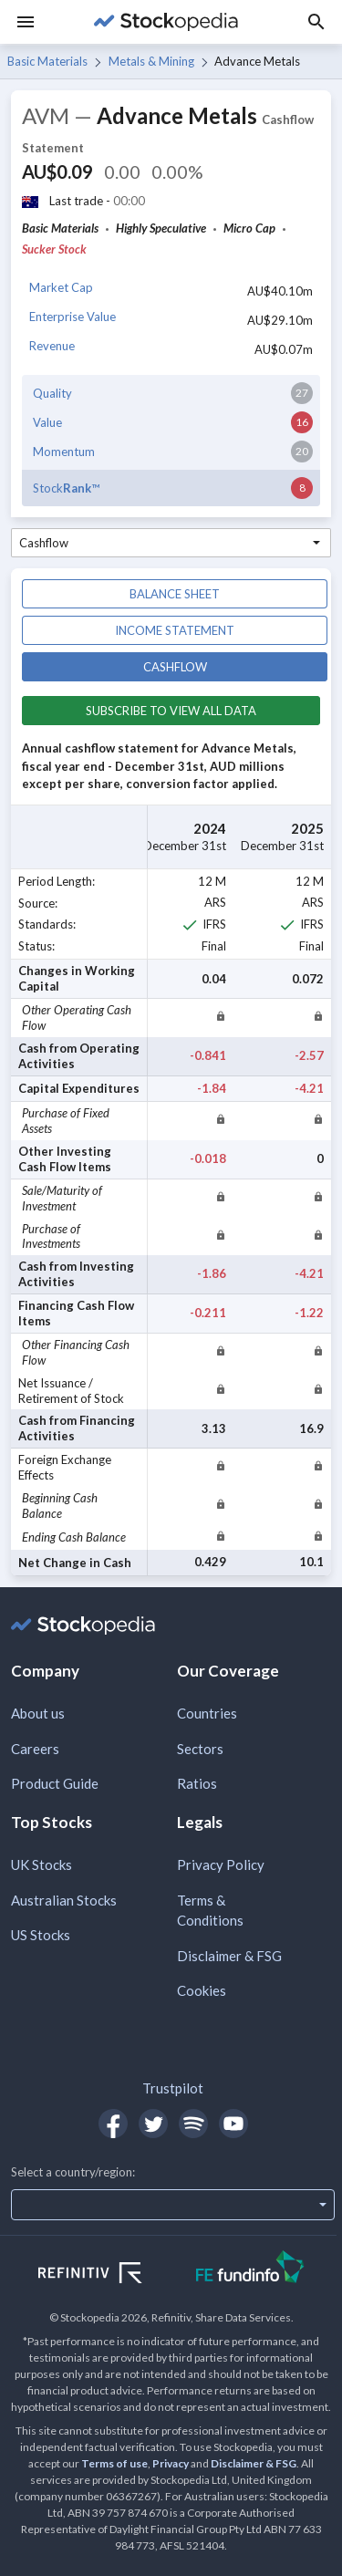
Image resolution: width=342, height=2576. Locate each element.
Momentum (64, 451)
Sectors (200, 1748)
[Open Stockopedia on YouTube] (233, 2123)
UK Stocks (41, 1864)
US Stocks (40, 1935)
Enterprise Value (72, 316)
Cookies (201, 1990)
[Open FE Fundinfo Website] (250, 2269)
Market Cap (61, 287)
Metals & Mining (151, 61)
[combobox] (171, 542)
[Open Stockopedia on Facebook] (113, 2123)
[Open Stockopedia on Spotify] (193, 2123)
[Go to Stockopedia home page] (165, 22)
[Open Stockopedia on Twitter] (153, 2123)
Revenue (52, 345)
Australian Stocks (64, 1900)
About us (38, 1713)
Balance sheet (175, 594)
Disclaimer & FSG (229, 1956)
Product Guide (54, 1783)
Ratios (197, 1783)
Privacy (170, 2463)
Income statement (174, 630)
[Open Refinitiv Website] (109, 2275)
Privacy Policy (220, 1864)
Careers (35, 1748)
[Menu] (25, 21)
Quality (52, 393)
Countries (207, 1713)
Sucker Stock (54, 249)
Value (47, 422)
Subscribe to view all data (171, 710)
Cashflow (175, 667)
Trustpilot (172, 2088)
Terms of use (114, 2463)
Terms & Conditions (210, 1910)
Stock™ (66, 488)
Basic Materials (47, 61)
